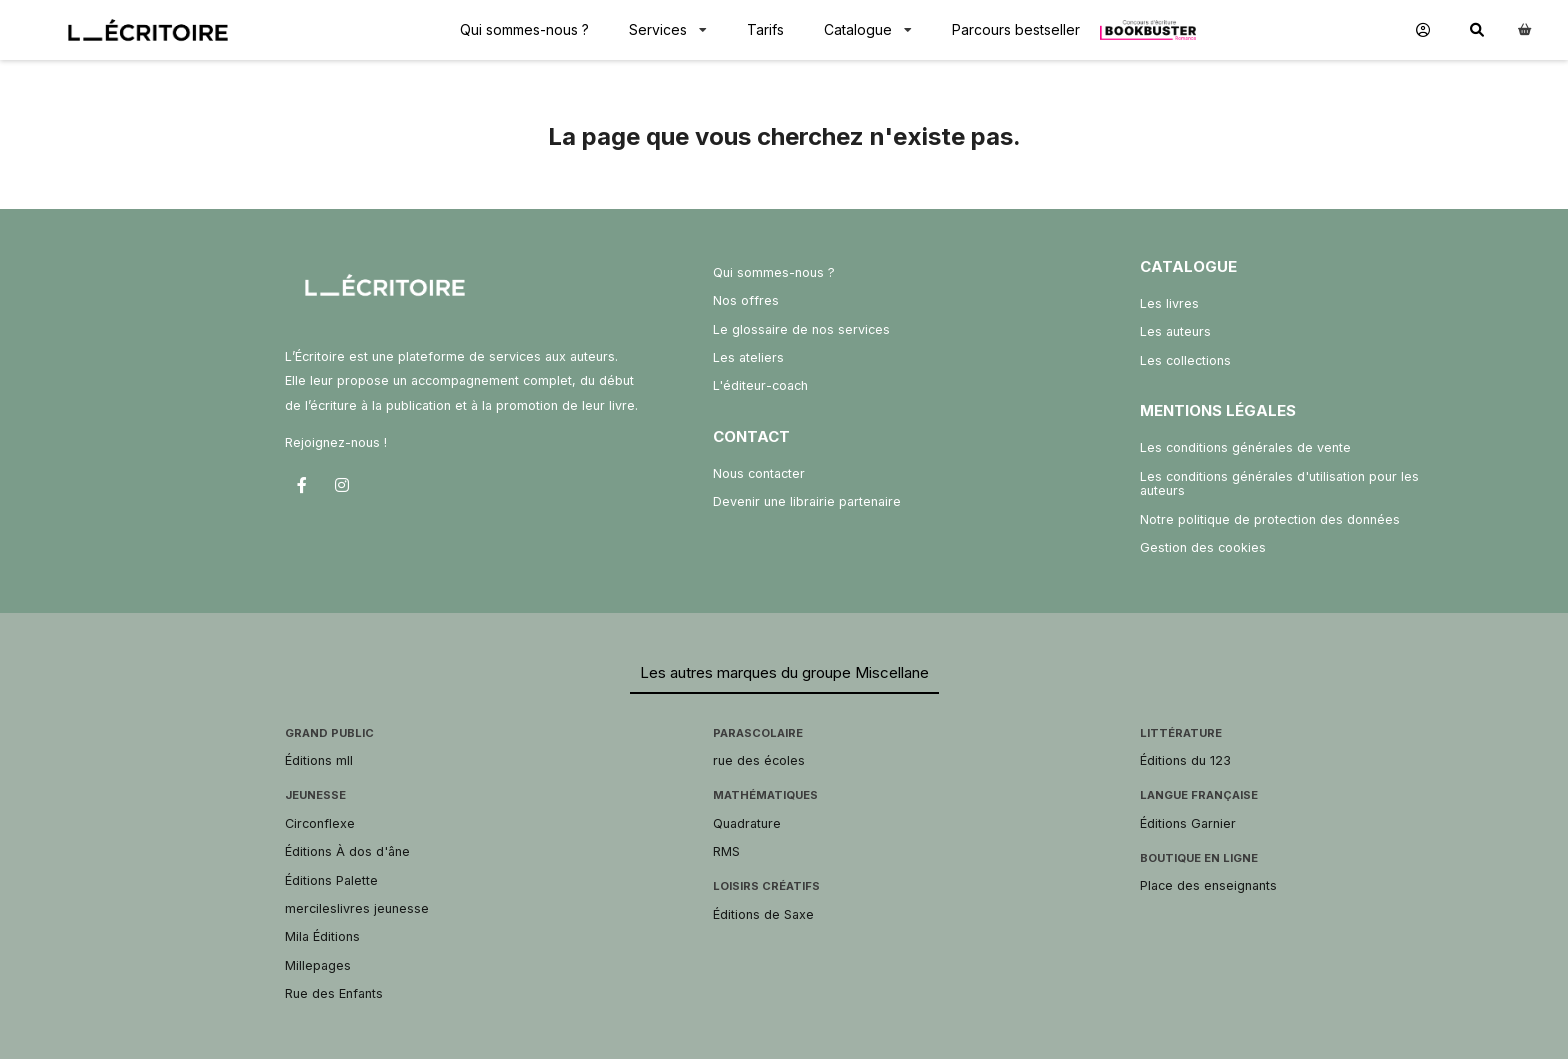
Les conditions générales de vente (1245, 447)
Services (658, 29)
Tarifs (765, 29)
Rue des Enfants (334, 993)
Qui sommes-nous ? (524, 29)
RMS (726, 851)
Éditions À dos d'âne (347, 851)
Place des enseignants (1208, 885)
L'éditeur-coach (760, 385)
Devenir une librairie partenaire (807, 501)
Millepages (318, 965)
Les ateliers (748, 357)
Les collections (1185, 360)
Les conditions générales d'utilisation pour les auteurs (1279, 483)
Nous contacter (759, 473)
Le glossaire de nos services (801, 329)
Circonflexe (320, 823)
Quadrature (747, 823)
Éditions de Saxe (763, 914)
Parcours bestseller (1016, 29)
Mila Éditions (322, 936)
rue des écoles (759, 760)
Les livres (1169, 303)
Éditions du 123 (1185, 760)
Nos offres (746, 300)
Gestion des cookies (1203, 547)
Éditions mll (319, 760)
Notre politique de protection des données (1270, 519)
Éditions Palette (331, 880)
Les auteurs (1175, 331)
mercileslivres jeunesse (357, 908)
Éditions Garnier (1188, 823)
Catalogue (858, 29)
